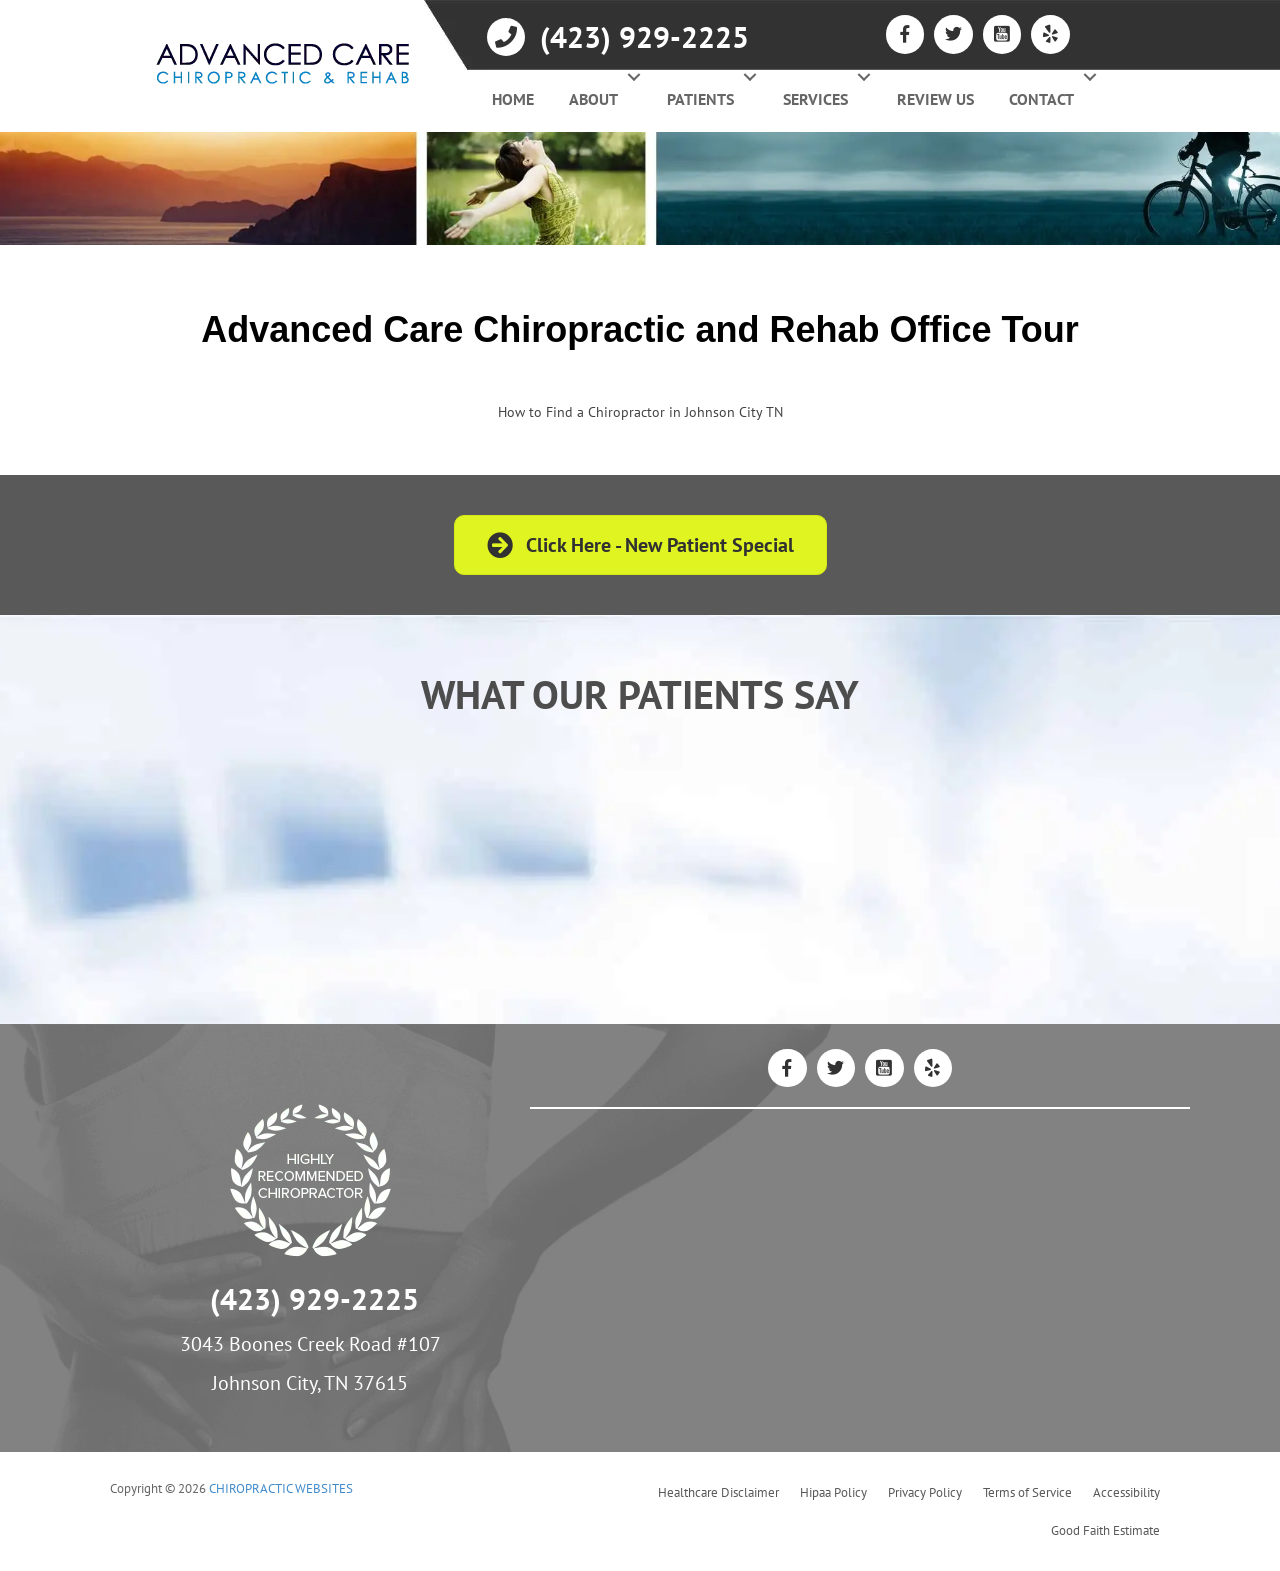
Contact (1041, 99)
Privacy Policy (925, 1492)
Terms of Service (1027, 1492)
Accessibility (1126, 1492)
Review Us (935, 99)
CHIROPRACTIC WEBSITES (281, 1488)
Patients (700, 99)
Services (815, 99)
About (593, 99)
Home (513, 99)
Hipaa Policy (833, 1492)
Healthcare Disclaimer (718, 1492)
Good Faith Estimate (1105, 1530)
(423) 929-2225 (314, 1298)
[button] (633, 77)
